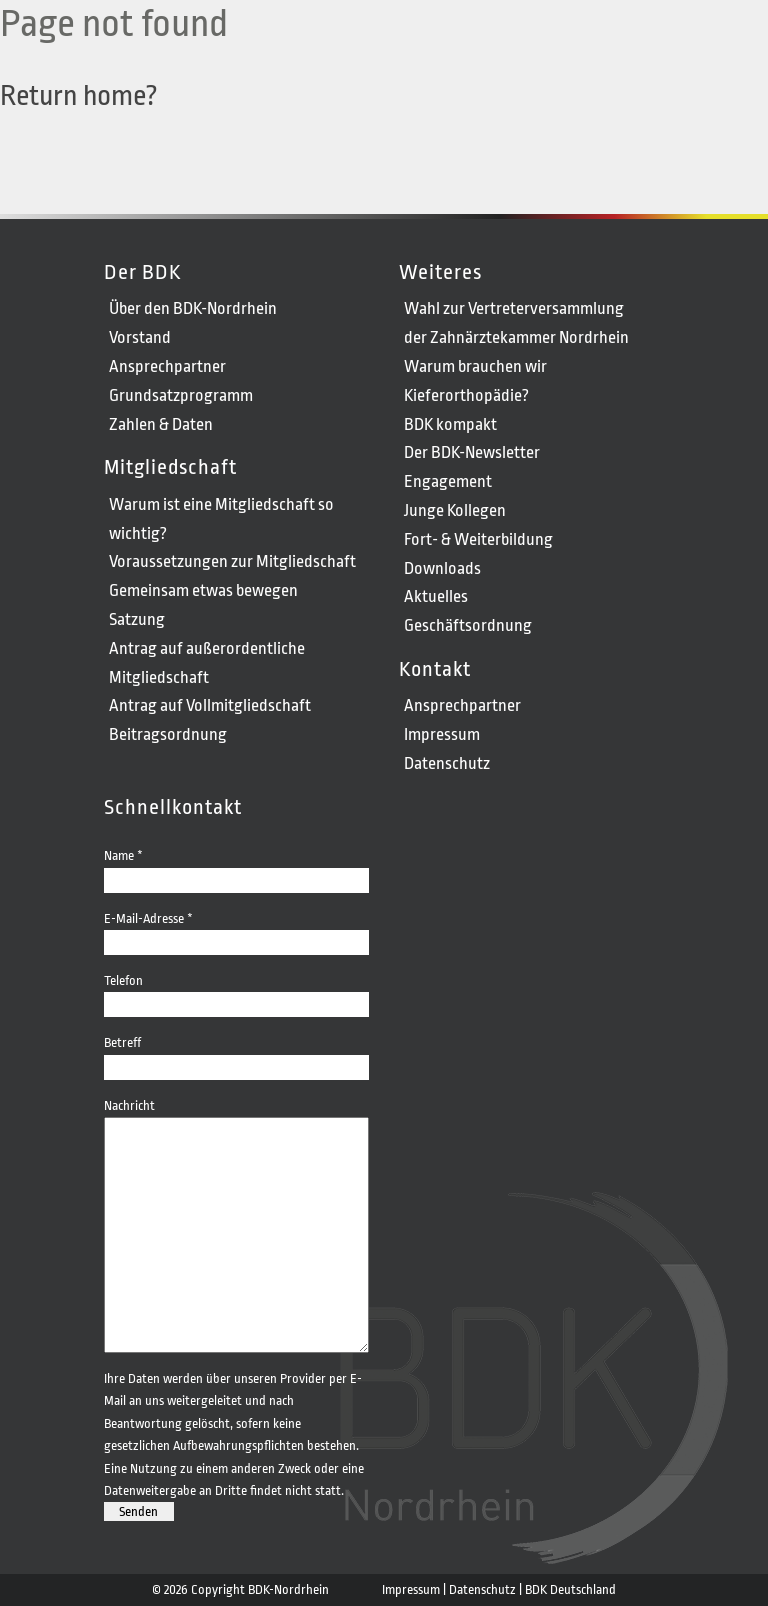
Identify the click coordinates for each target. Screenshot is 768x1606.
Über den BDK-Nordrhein (193, 308)
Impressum (442, 734)
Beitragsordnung (168, 734)
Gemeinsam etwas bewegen (203, 590)
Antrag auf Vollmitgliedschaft (210, 705)
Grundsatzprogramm (181, 395)
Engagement (448, 481)
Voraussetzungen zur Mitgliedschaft (232, 561)
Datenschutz (447, 763)
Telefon (236, 991)
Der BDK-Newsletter (472, 452)
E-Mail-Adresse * (236, 929)
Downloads (442, 568)
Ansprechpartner (167, 366)
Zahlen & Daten (161, 424)
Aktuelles (436, 596)
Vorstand (140, 337)
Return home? (79, 96)
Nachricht (236, 1116)
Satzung (137, 619)
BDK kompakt (450, 424)
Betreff (236, 1053)
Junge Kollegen (455, 510)
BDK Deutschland (570, 1589)
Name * (236, 866)
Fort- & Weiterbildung (478, 539)
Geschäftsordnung (468, 625)
